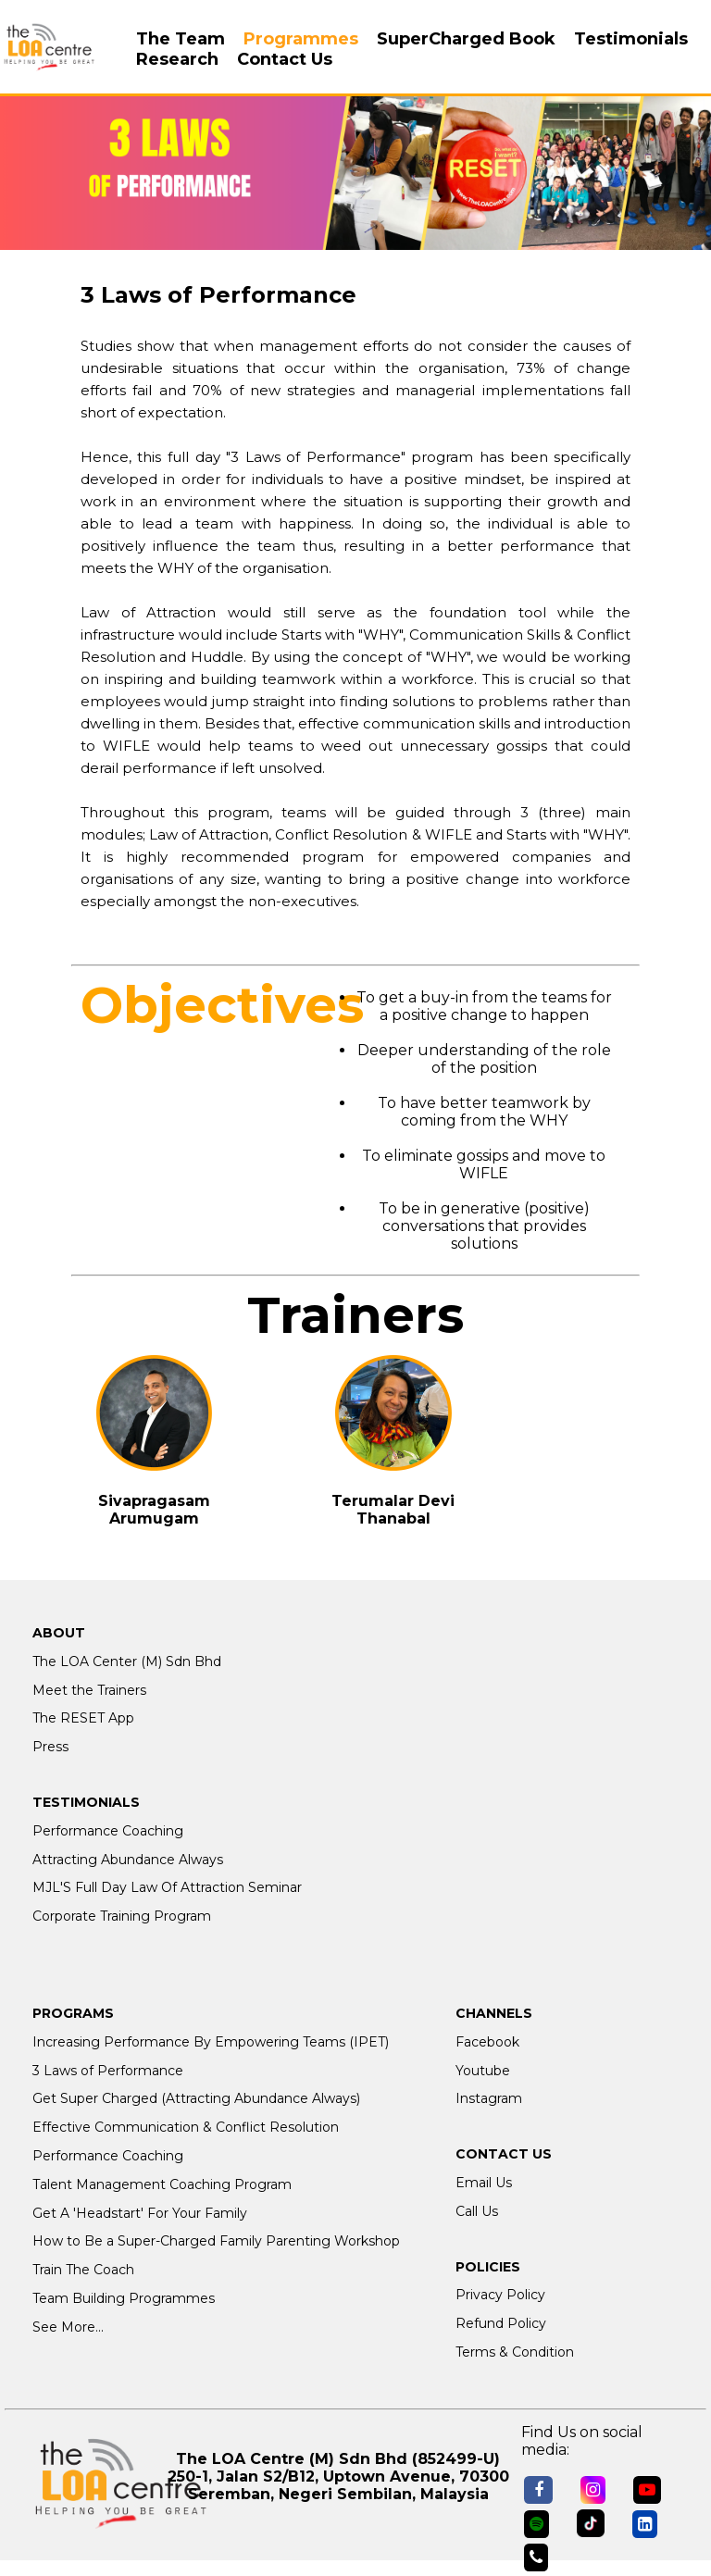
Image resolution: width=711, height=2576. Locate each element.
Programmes (300, 39)
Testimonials (631, 39)
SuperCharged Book (466, 39)
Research (177, 59)
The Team (180, 39)
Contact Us (284, 59)
